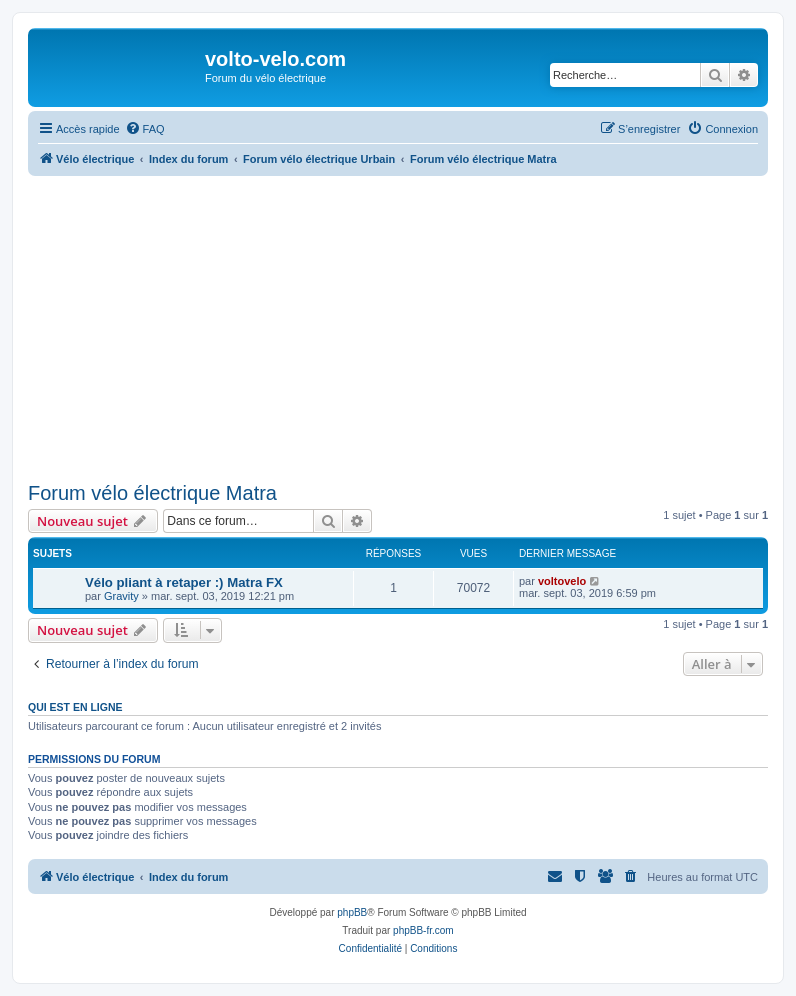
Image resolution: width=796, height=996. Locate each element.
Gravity (121, 596)
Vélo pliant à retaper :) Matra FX (184, 582)
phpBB (352, 912)
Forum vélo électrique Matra (152, 493)
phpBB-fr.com (423, 930)
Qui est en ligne (75, 707)
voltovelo (562, 581)
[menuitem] (145, 129)
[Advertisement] (412, 326)
